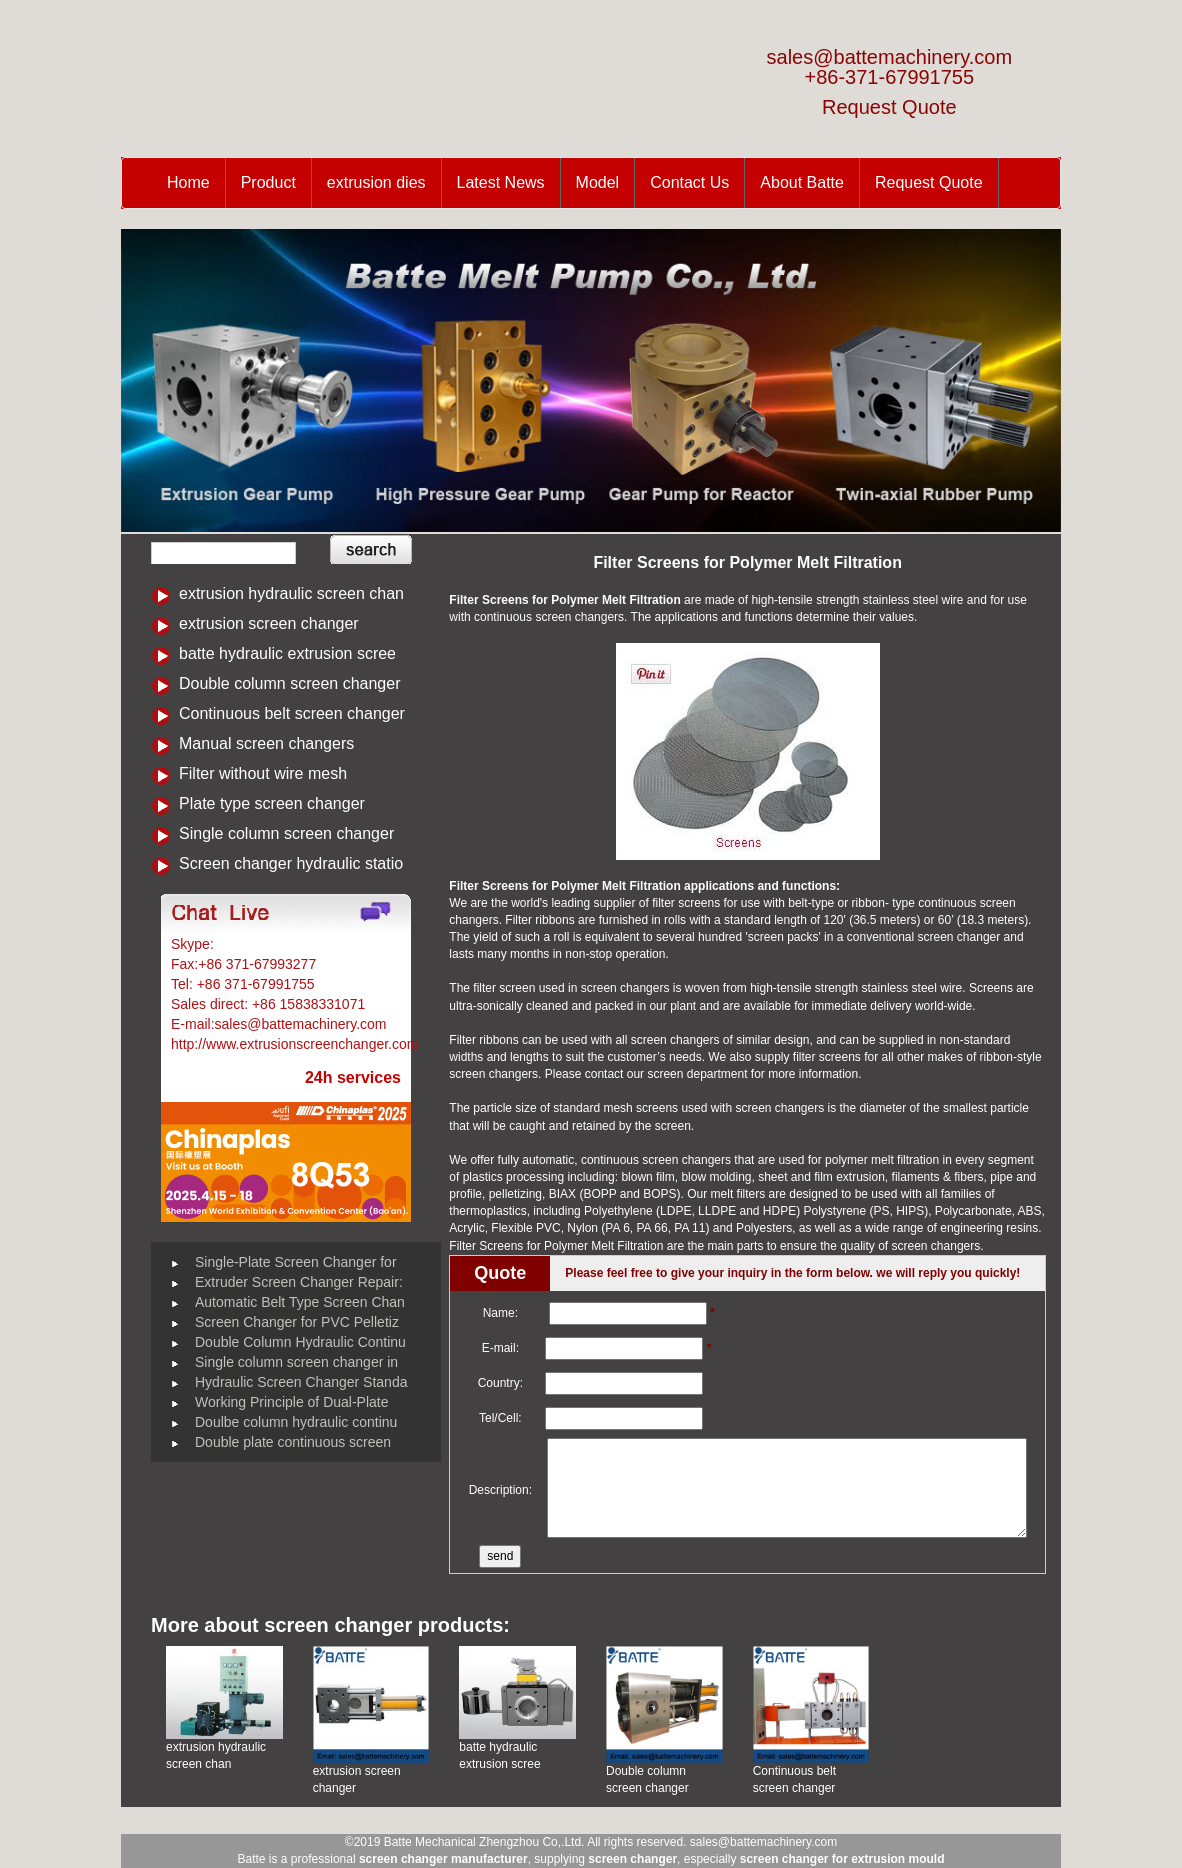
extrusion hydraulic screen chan (291, 593)
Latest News (501, 182)
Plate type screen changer (272, 803)
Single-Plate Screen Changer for (296, 1262)
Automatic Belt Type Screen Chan (300, 1302)
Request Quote (889, 107)
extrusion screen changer (269, 623)
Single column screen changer (286, 833)
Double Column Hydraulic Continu (300, 1342)
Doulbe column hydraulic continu (296, 1422)
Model (598, 182)
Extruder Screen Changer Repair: (299, 1282)
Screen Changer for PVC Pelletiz (297, 1322)
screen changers (675, 1040)
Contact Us (689, 182)
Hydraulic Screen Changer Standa (301, 1382)
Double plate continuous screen (293, 1442)
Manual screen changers (266, 743)
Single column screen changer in (296, 1362)
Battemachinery (266, 944)
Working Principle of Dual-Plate (292, 1402)
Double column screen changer (289, 683)
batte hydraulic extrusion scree (287, 653)
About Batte (802, 182)
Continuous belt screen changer (292, 713)
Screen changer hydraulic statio (291, 863)
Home (188, 182)
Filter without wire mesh (263, 773)
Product (268, 182)
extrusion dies (376, 182)
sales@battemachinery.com (890, 57)
